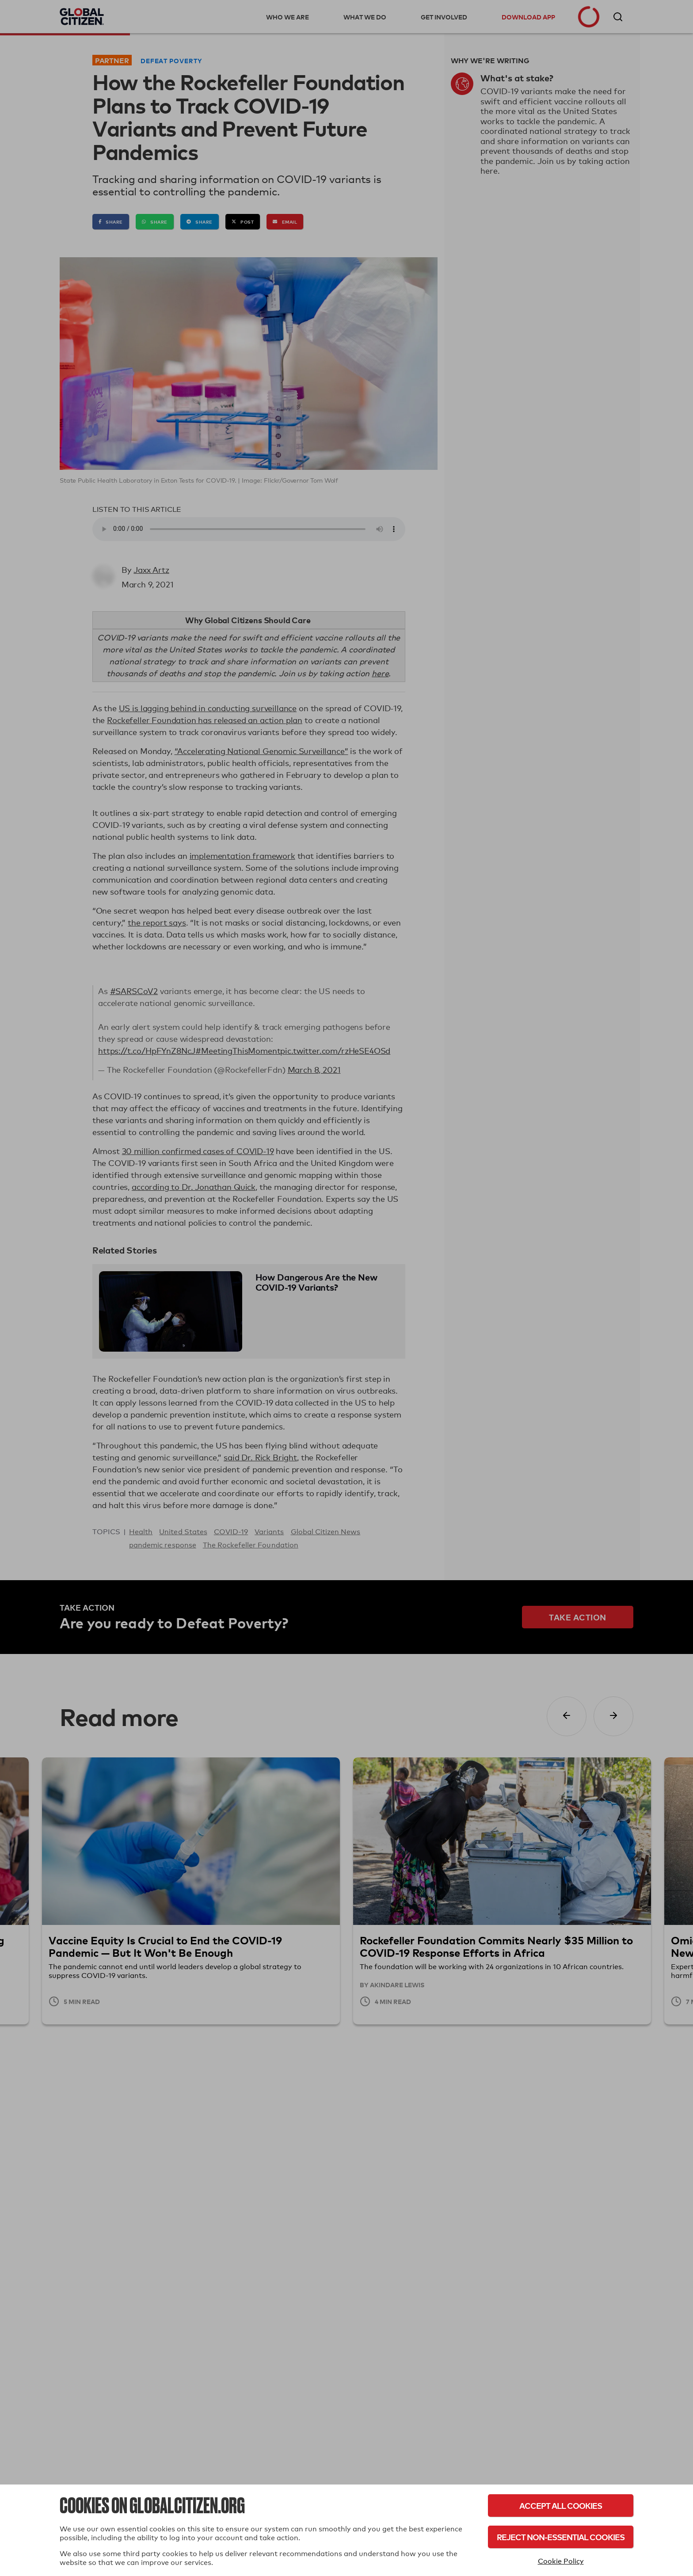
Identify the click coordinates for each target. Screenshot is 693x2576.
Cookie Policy (561, 2561)
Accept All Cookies (560, 2505)
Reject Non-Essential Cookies (560, 2536)
